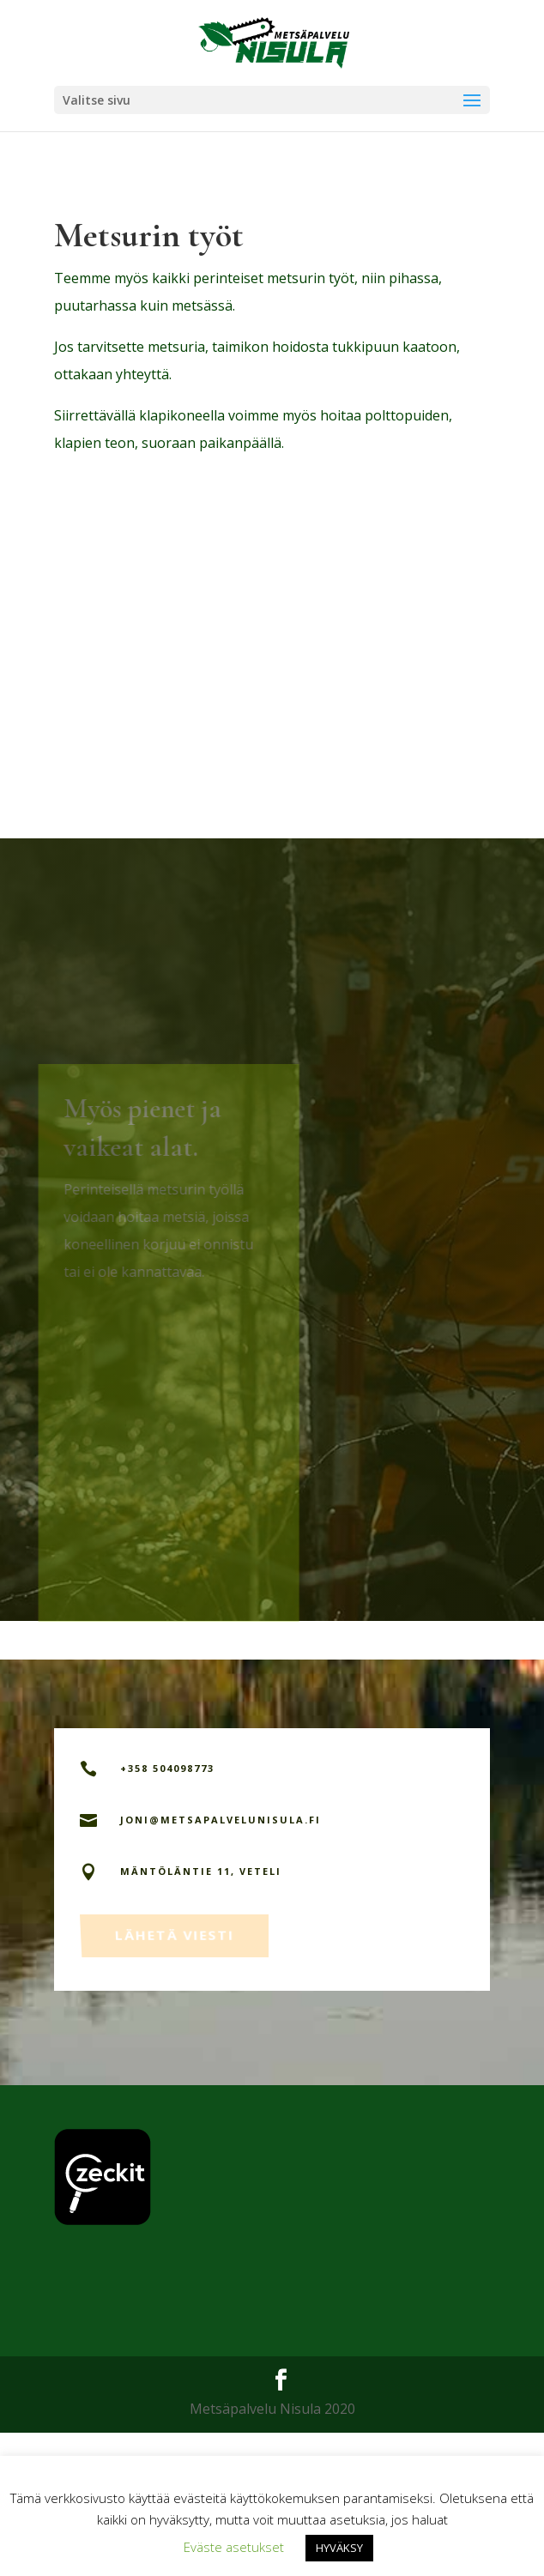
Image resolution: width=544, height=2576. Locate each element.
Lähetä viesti (175, 2075)
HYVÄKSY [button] (339, 2547)
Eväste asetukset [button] (234, 2546)
